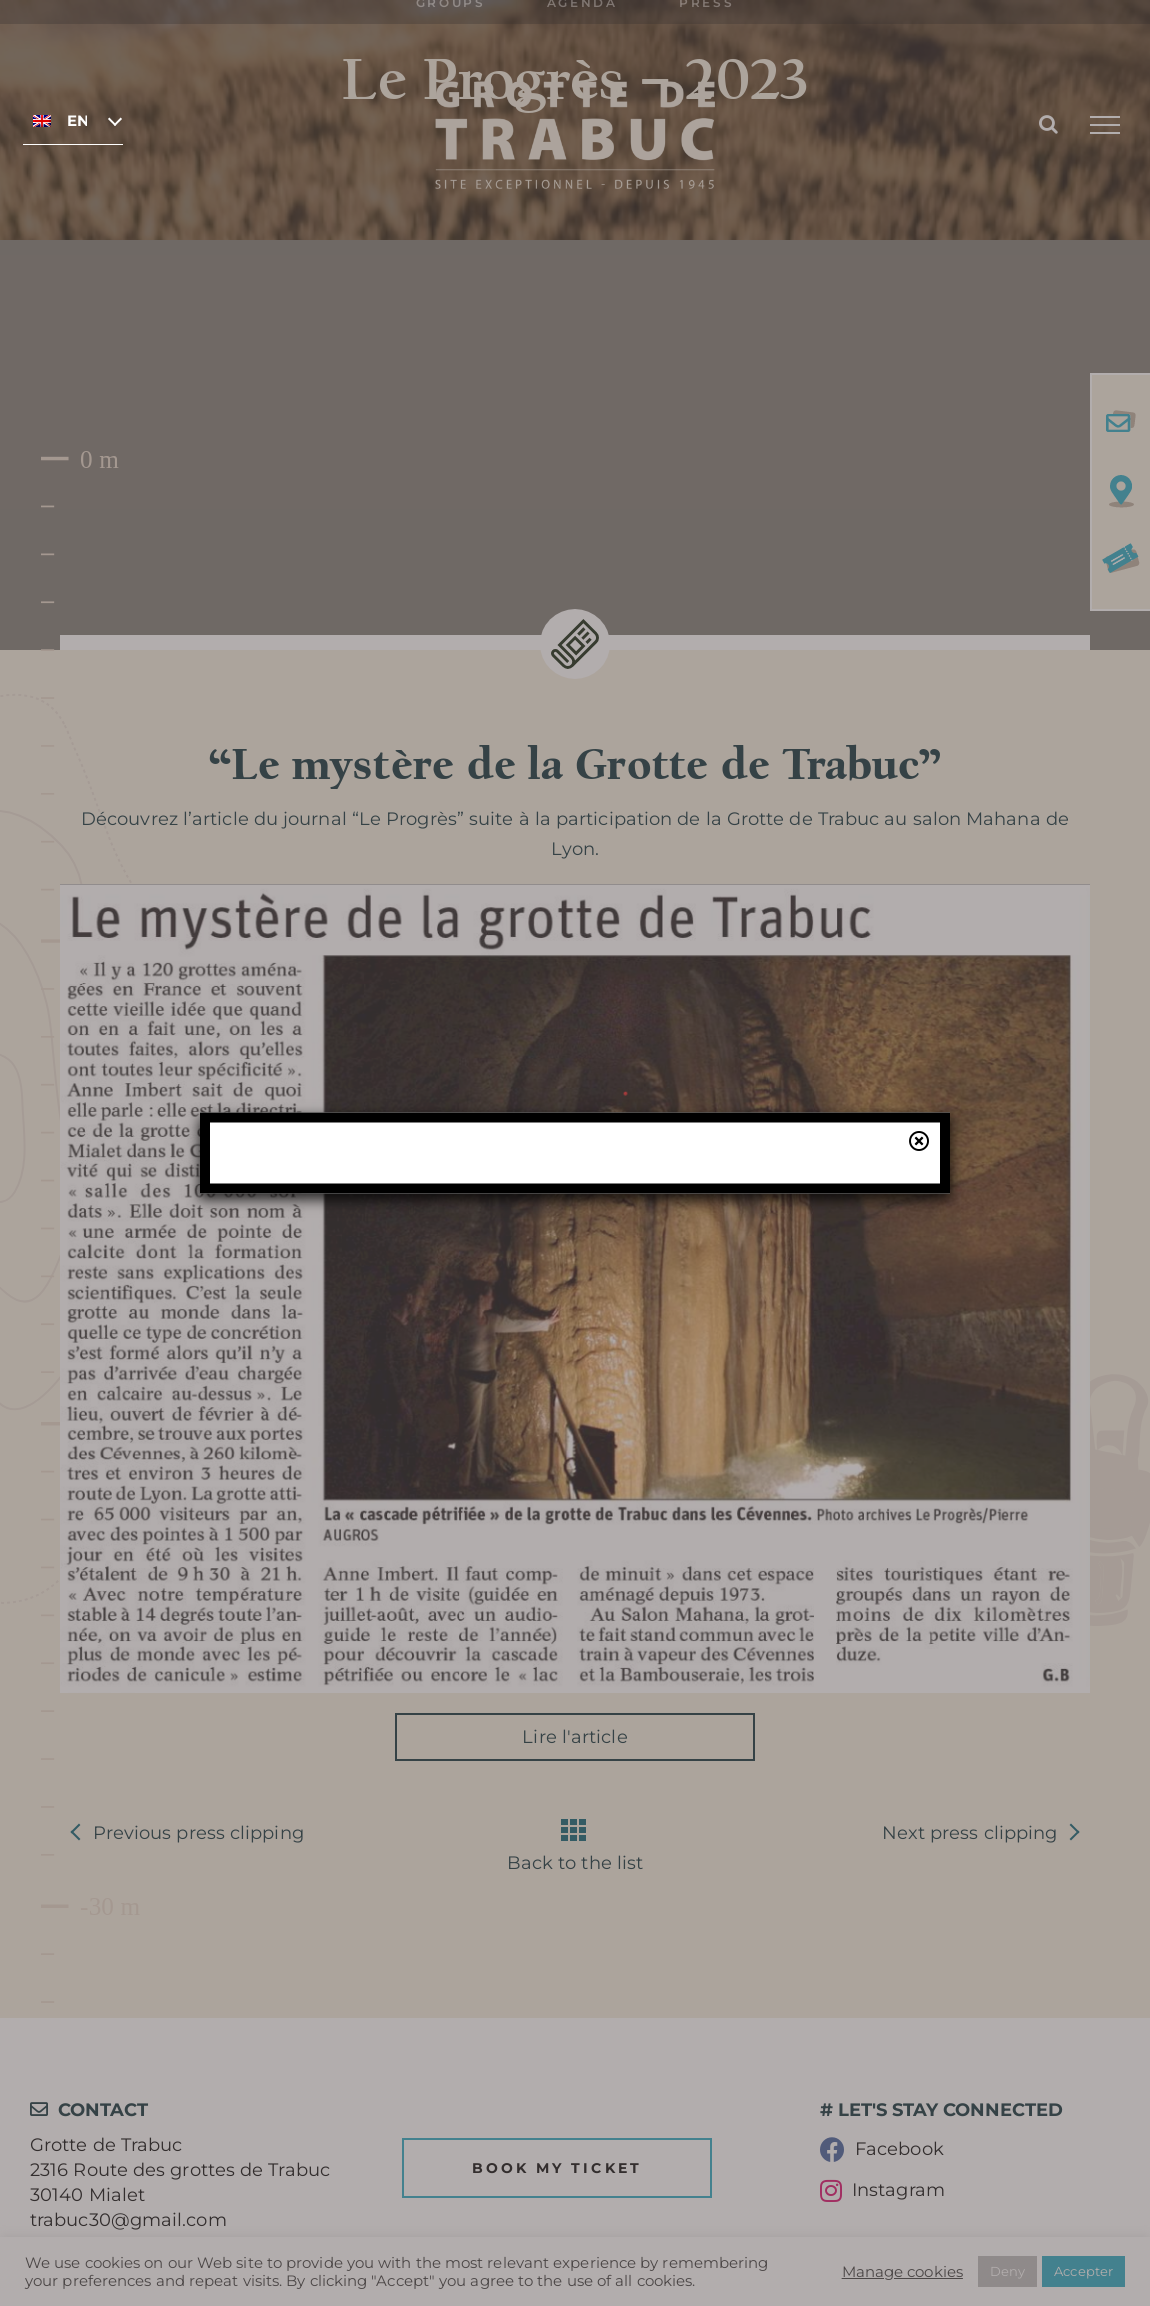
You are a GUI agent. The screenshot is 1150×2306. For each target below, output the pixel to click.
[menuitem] (73, 120)
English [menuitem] (77, 121)
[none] (73, 120)
